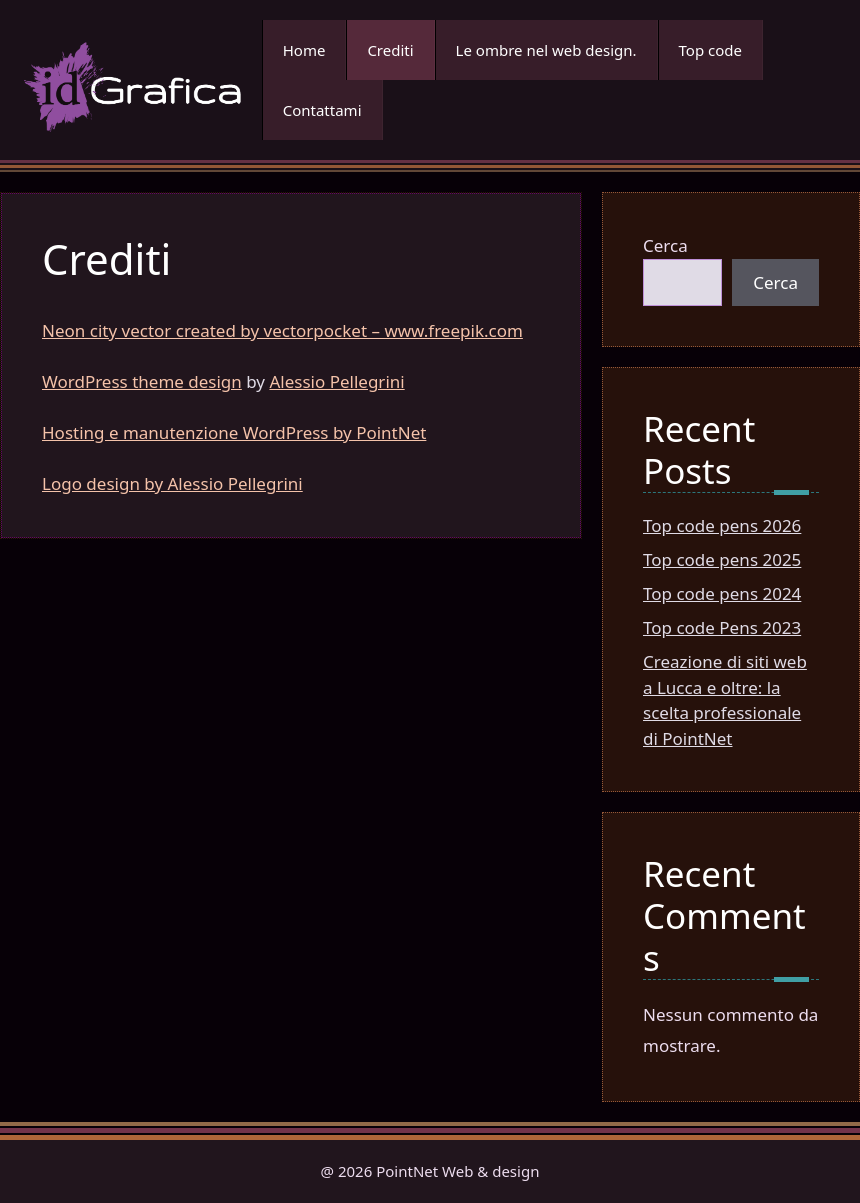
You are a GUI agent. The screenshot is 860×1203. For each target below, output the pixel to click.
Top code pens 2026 (722, 525)
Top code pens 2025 (722, 559)
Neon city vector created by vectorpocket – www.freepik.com (282, 330)
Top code (710, 50)
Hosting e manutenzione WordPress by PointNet (234, 432)
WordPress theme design (142, 381)
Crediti (390, 50)
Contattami (322, 110)
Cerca (665, 245)
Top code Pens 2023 (722, 627)
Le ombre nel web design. (546, 50)
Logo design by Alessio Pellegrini (172, 483)
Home (304, 50)
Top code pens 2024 (722, 593)
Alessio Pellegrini (336, 381)
